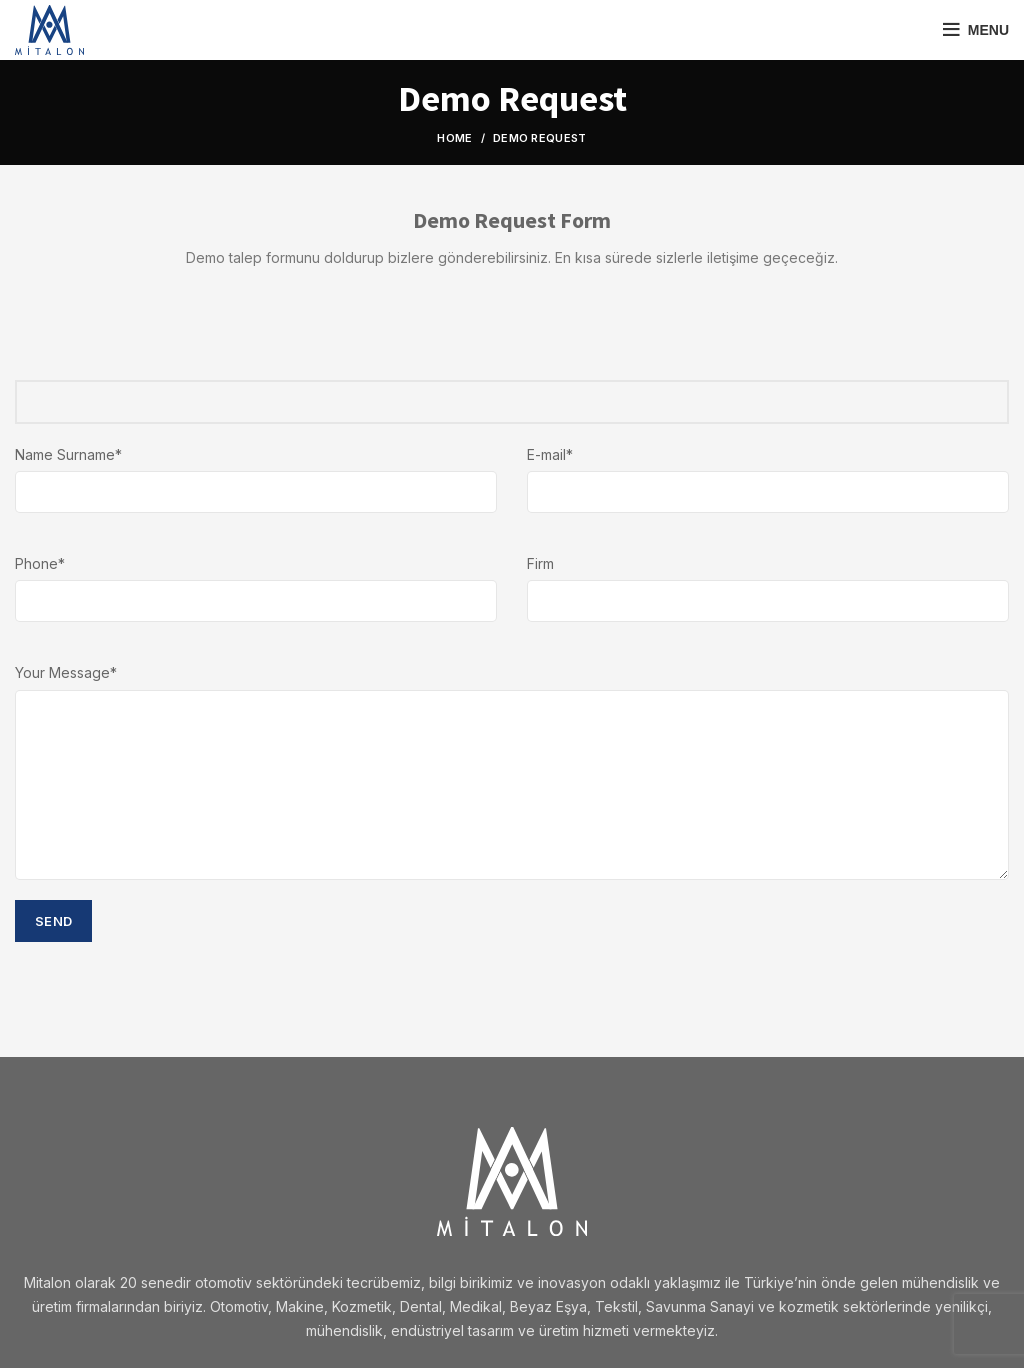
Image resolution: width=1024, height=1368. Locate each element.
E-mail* (550, 454)
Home (454, 138)
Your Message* (66, 672)
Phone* (40, 563)
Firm (540, 563)
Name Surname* (68, 454)
